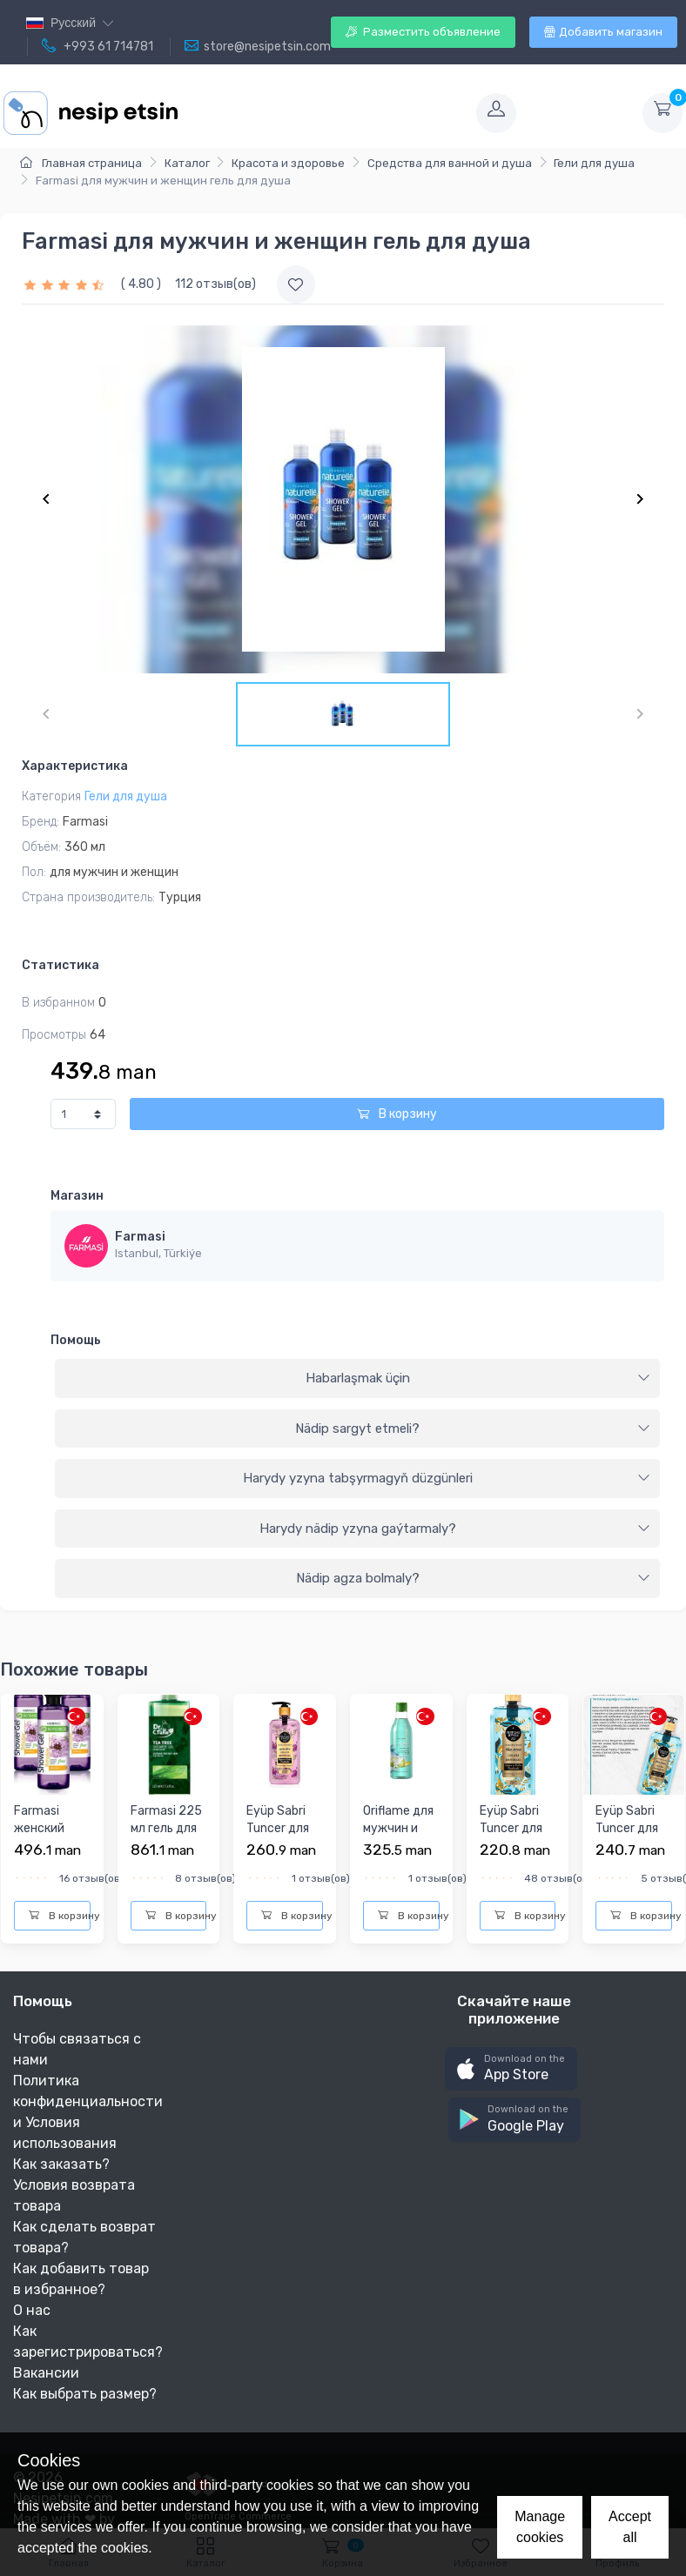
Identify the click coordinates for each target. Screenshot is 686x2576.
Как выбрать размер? (85, 2393)
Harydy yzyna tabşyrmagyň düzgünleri (447, 1478)
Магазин (77, 1195)
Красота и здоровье (288, 163)
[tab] (357, 1378)
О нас (31, 2310)
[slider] (66, 284)
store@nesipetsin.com (258, 46)
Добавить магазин (603, 31)
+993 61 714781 (97, 46)
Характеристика (75, 766)
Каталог (187, 163)
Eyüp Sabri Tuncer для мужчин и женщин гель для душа (284, 1844)
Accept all (630, 2527)
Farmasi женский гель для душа (39, 1836)
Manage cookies (539, 2527)
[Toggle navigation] (325, 113)
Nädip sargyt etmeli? (472, 1428)
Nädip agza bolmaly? (473, 1578)
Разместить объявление (423, 31)
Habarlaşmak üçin (478, 1378)
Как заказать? (61, 2164)
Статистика (60, 965)
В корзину (397, 1114)
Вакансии (46, 2373)
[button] (511, 2069)
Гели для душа (594, 163)
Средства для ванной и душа (449, 163)
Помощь (75, 1340)
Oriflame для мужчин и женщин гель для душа (401, 1836)
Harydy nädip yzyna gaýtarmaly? (455, 1528)
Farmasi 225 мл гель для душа (166, 1827)
